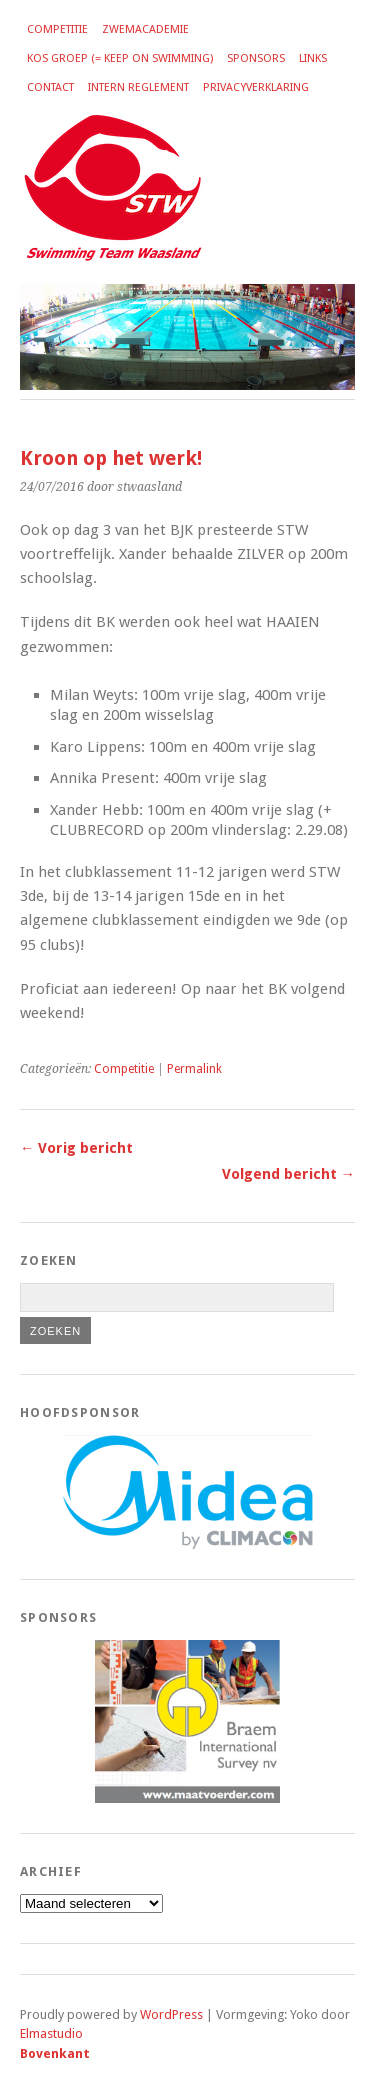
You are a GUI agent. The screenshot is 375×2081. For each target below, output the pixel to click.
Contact (50, 87)
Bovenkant (55, 2053)
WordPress (171, 2014)
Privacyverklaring (256, 87)
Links (313, 58)
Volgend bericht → (288, 1174)
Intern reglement (138, 87)
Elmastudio (51, 2033)
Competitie (57, 29)
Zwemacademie (145, 29)
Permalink (194, 1069)
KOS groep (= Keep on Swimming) (120, 58)
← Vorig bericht (76, 1148)
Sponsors (256, 58)
